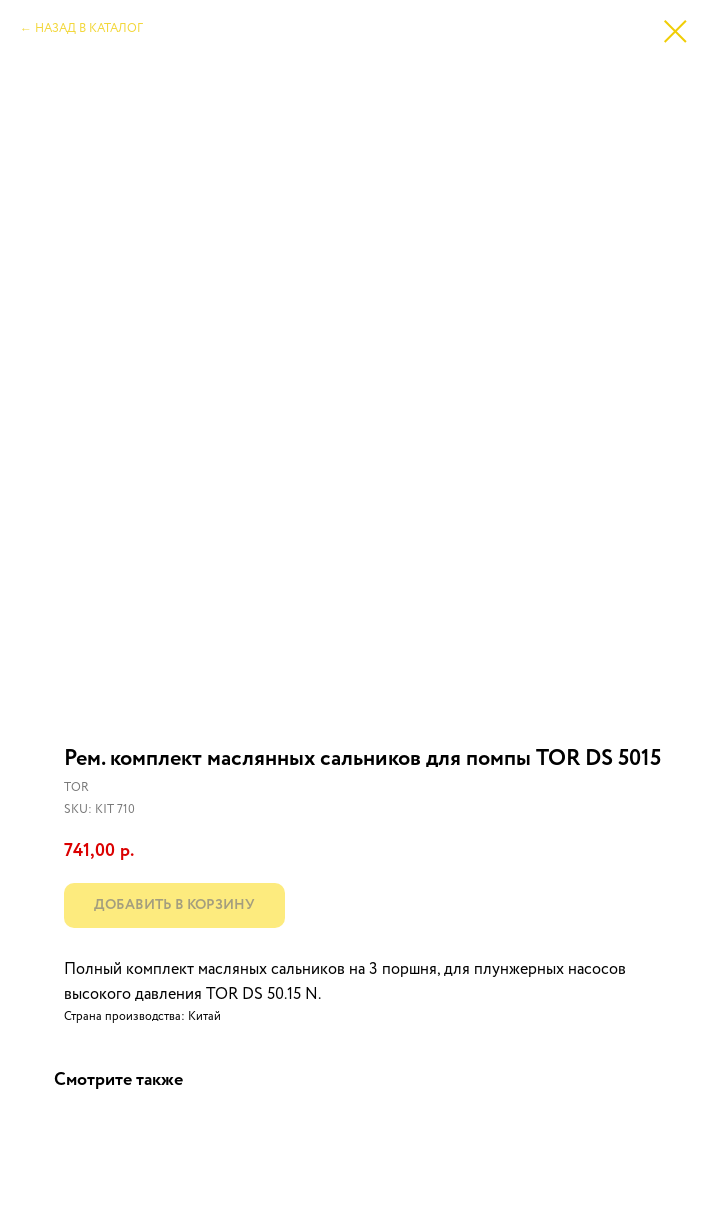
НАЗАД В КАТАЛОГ (89, 29)
